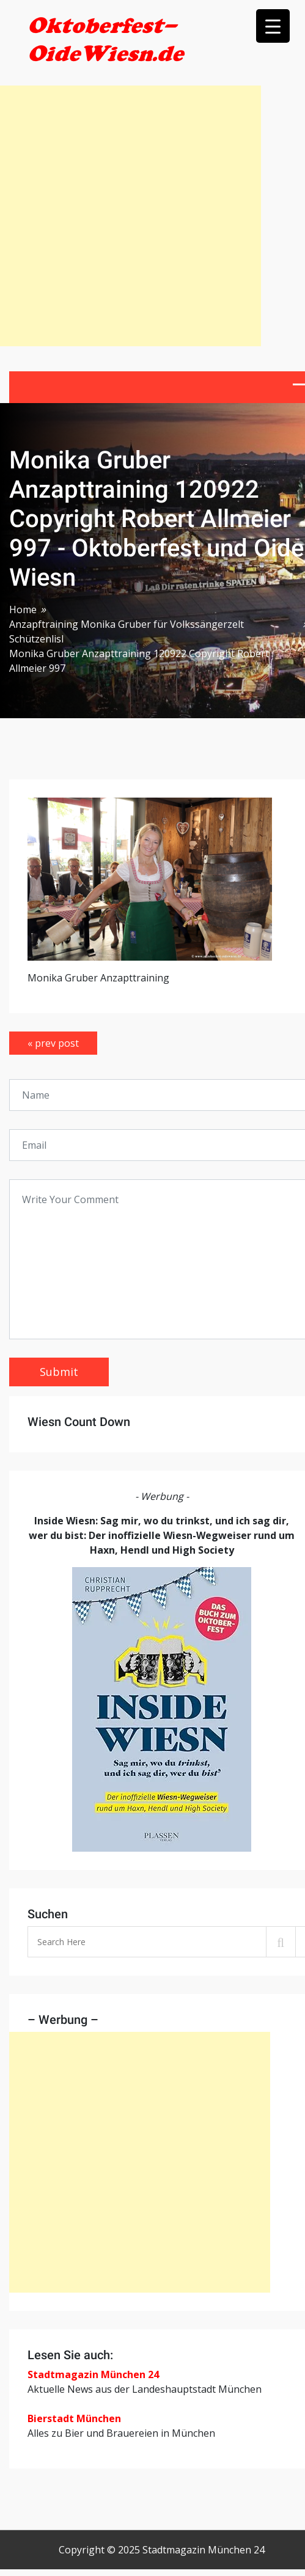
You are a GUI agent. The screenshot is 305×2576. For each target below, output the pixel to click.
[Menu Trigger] (273, 26)
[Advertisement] (130, 216)
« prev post (53, 1043)
